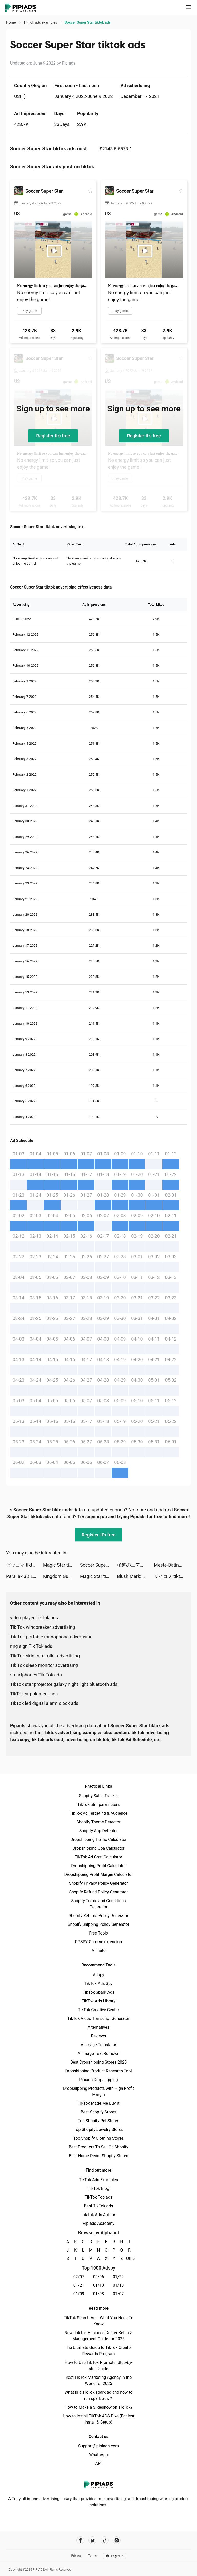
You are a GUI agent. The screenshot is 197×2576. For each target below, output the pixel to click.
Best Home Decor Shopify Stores (98, 2155)
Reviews (98, 2035)
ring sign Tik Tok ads (31, 1646)
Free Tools (98, 1933)
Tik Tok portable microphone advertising (51, 1636)
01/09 (78, 2293)
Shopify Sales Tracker (98, 1795)
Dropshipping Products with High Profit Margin (98, 2091)
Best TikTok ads (98, 2205)
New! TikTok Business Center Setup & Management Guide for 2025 (98, 2335)
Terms (92, 2555)
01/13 (98, 2285)
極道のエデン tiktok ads (135, 1565)
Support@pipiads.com (98, 2446)
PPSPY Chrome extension (98, 1941)
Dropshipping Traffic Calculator (98, 1839)
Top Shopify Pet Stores (98, 2120)
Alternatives (99, 2027)
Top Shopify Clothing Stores (98, 2138)
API (98, 2463)
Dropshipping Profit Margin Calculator (98, 1874)
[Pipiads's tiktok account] (105, 2540)
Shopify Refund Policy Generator (98, 1892)
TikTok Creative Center (98, 2009)
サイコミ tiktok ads (172, 1576)
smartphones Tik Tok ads (36, 1674)
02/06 (98, 2276)
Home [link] (11, 22)
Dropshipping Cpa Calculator (99, 1848)
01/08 (98, 2293)
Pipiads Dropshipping (98, 2079)
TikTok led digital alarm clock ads (44, 1703)
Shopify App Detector (98, 1830)
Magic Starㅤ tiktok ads (61, 1565)
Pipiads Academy (98, 2223)
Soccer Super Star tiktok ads (98, 1565)
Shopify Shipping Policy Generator (98, 1924)
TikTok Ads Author (98, 2214)
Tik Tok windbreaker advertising (42, 1627)
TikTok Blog (98, 2188)
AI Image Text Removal (99, 2053)
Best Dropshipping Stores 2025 (98, 2062)
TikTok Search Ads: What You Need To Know (98, 2320)
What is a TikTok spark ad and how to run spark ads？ (99, 2395)
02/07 (78, 2276)
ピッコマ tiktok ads (24, 1565)
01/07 (118, 2293)
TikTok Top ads (98, 2197)
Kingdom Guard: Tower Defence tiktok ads (61, 1576)
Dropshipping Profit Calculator (98, 1865)
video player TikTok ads (34, 1617)
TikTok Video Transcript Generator (98, 2018)
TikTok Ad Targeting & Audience (98, 1813)
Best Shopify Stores (98, 2112)
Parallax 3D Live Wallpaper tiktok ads (24, 1576)
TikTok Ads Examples (98, 2179)
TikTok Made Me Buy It (98, 2103)
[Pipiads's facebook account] (80, 2540)
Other (129, 2258)
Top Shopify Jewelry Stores (98, 2129)
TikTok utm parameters (98, 1804)
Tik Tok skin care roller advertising (45, 1655)
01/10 (118, 2285)
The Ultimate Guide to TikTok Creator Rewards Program (98, 2350)
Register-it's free (53, 435)
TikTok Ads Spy (98, 1983)
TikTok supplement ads (34, 1693)
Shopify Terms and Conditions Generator (98, 1903)
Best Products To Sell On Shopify (99, 2147)
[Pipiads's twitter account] (92, 2540)
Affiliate (98, 1950)
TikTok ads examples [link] (40, 22)
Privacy (76, 2555)
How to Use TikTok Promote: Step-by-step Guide (98, 2365)
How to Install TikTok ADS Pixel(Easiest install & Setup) (98, 2419)
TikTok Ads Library (98, 2001)
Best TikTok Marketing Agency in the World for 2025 (98, 2380)
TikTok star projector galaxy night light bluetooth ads (63, 1684)
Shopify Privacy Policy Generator (98, 1883)
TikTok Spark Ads (98, 1992)
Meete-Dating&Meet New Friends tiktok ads (172, 1565)
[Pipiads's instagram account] (117, 2540)
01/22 (118, 2276)
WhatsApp (98, 2454)
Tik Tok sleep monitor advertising (44, 1665)
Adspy (98, 1974)
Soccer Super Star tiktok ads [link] (88, 22)
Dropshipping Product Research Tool (98, 2070)
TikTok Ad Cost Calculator (98, 1857)
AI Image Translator (98, 2044)
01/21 (78, 2285)
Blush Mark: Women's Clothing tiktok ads (135, 1576)
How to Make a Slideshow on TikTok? (98, 2407)
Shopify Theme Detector (98, 1822)
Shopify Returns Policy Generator (98, 1915)
